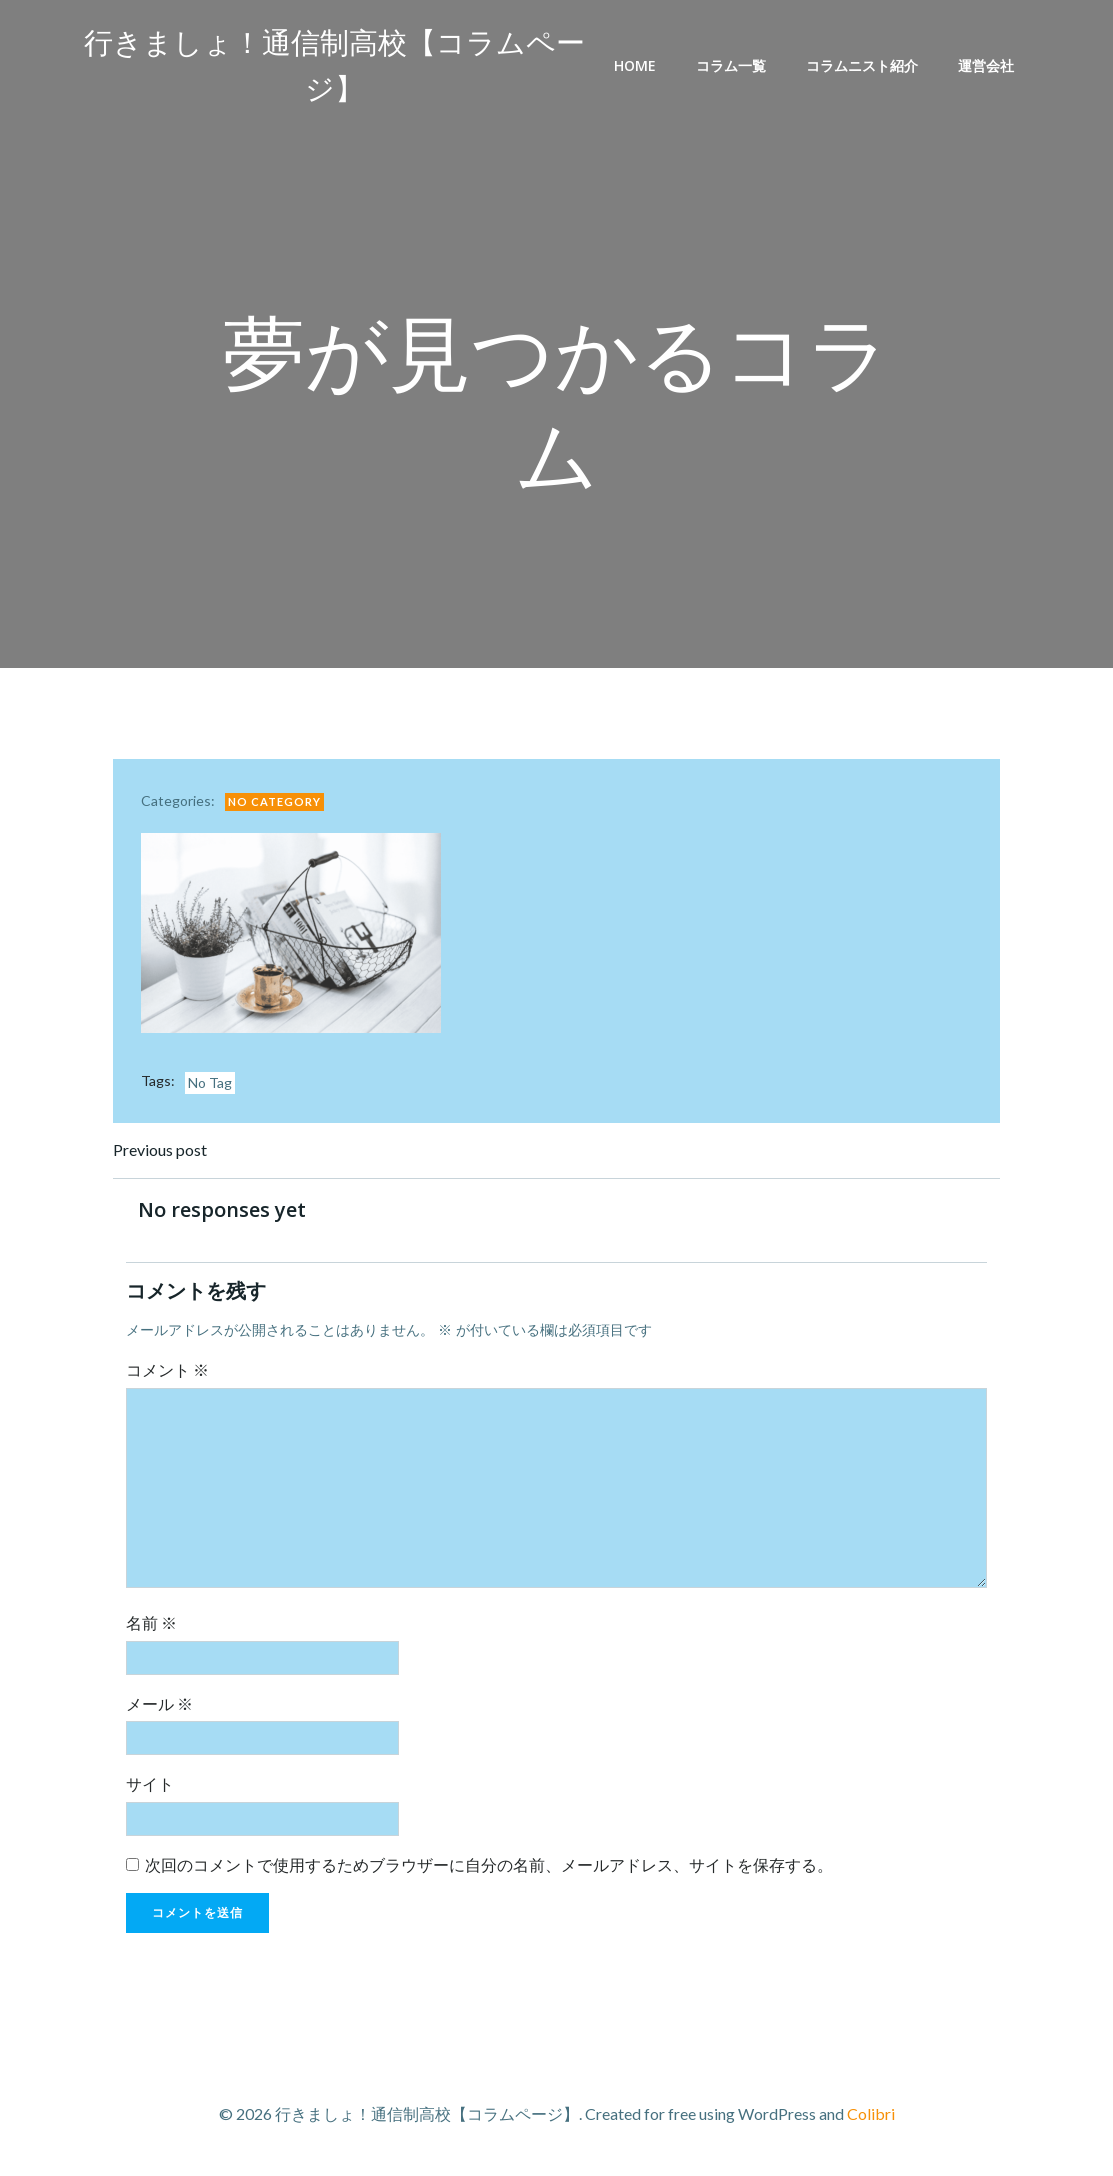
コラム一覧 (734, 66)
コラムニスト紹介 (865, 66)
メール (163, 1707)
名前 (155, 1626)
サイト (154, 1787)
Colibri (871, 2116)
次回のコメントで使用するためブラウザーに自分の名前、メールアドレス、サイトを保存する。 (493, 1868)
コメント (171, 1373)
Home (638, 66)
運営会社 (989, 66)
